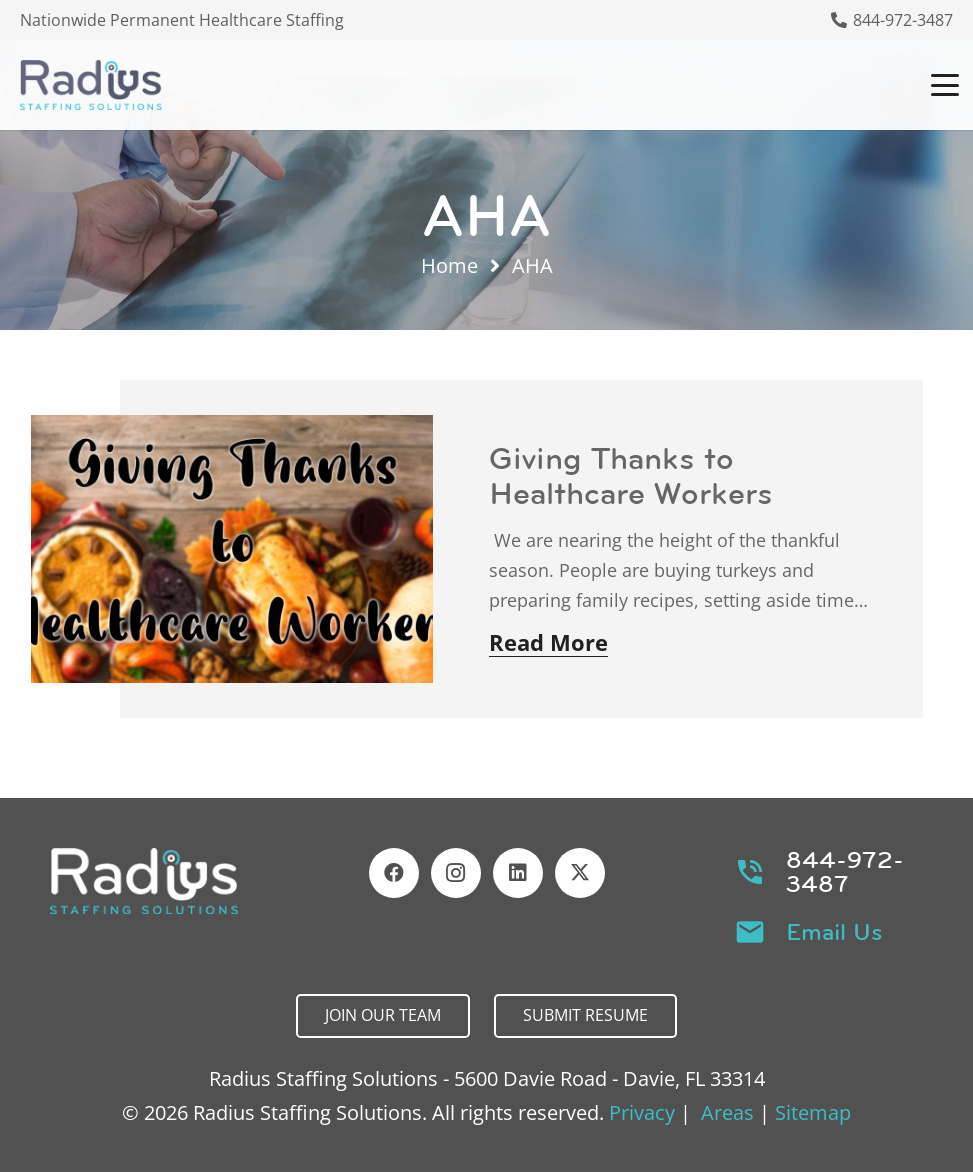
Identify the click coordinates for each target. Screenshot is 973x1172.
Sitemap (813, 1112)
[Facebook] (394, 873)
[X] (580, 873)
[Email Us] (760, 932)
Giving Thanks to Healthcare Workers (631, 475)
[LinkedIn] (518, 873)
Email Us (834, 932)
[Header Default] (91, 85)
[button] (945, 85)
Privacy (642, 1112)
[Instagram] (456, 873)
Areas (727, 1112)
